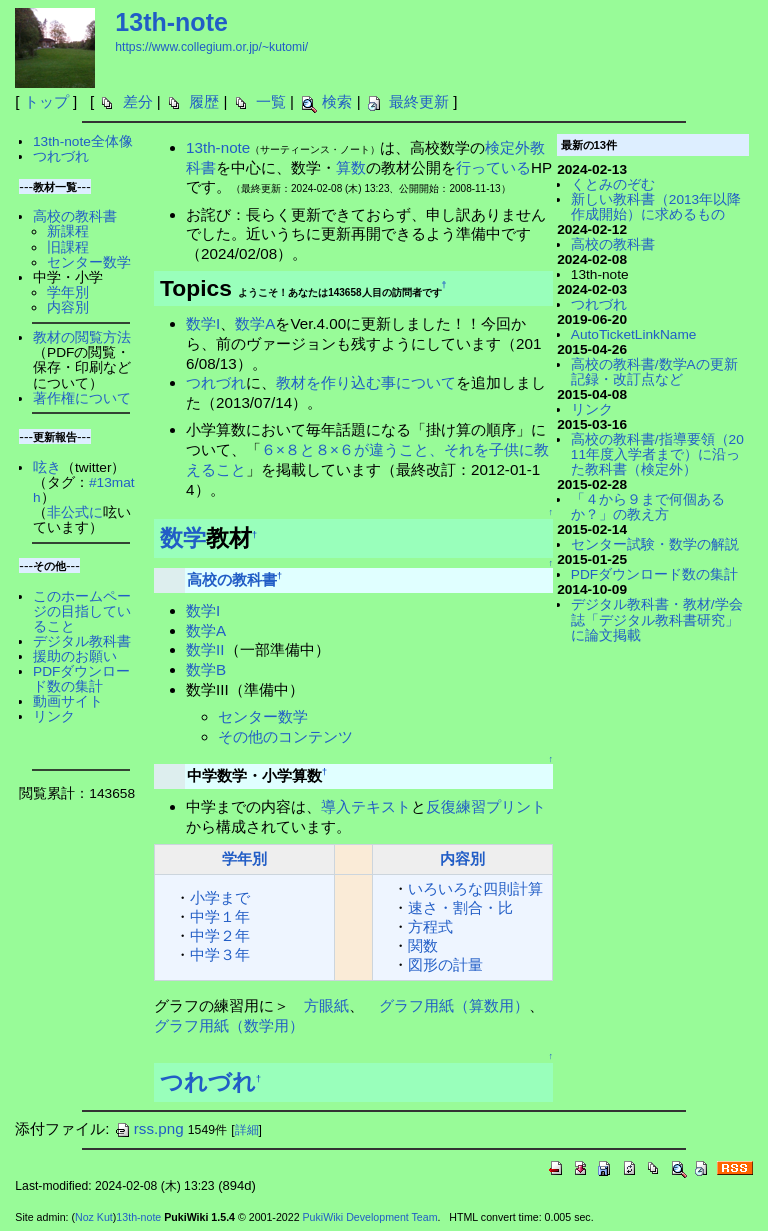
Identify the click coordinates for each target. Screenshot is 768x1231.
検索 (337, 101)
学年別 (244, 858)
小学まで (220, 897)
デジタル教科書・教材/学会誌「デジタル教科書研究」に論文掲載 (657, 619)
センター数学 (263, 716)
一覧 (271, 101)
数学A (255, 323)
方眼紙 (326, 1005)
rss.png (149, 1128)
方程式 (430, 926)
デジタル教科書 (82, 641)
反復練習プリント (486, 806)
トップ (46, 101)
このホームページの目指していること (82, 611)
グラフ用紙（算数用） (454, 1005)
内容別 (462, 858)
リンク (54, 716)
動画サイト (68, 701)
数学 (183, 538)
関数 (423, 945)
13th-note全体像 (83, 141)
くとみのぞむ (613, 184)
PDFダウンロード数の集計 (81, 679)
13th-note (171, 22)
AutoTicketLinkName (634, 334)
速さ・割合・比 (460, 907)
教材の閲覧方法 (82, 337)
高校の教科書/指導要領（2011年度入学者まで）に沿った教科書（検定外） (657, 454)
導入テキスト (366, 806)
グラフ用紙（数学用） (229, 1025)
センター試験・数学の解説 (655, 544)
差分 (138, 101)
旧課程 (68, 247)
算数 (351, 167)
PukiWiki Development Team (370, 1217)
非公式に (75, 512)
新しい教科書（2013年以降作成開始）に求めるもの (656, 207)
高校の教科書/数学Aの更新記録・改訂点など (654, 372)
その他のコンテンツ (285, 736)
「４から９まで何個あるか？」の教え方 (648, 507)
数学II (205, 649)
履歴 (204, 101)
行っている (493, 167)
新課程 (68, 231)
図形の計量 (445, 964)
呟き (47, 467)
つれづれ (216, 382)
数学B (206, 669)
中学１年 (220, 916)
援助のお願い (75, 656)
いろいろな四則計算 (475, 888)
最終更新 (419, 101)
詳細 (247, 1130)
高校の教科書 (232, 579)
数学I (203, 323)
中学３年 (220, 954)
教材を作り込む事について (366, 382)
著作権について (82, 398)
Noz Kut (94, 1217)
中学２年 (220, 935)
